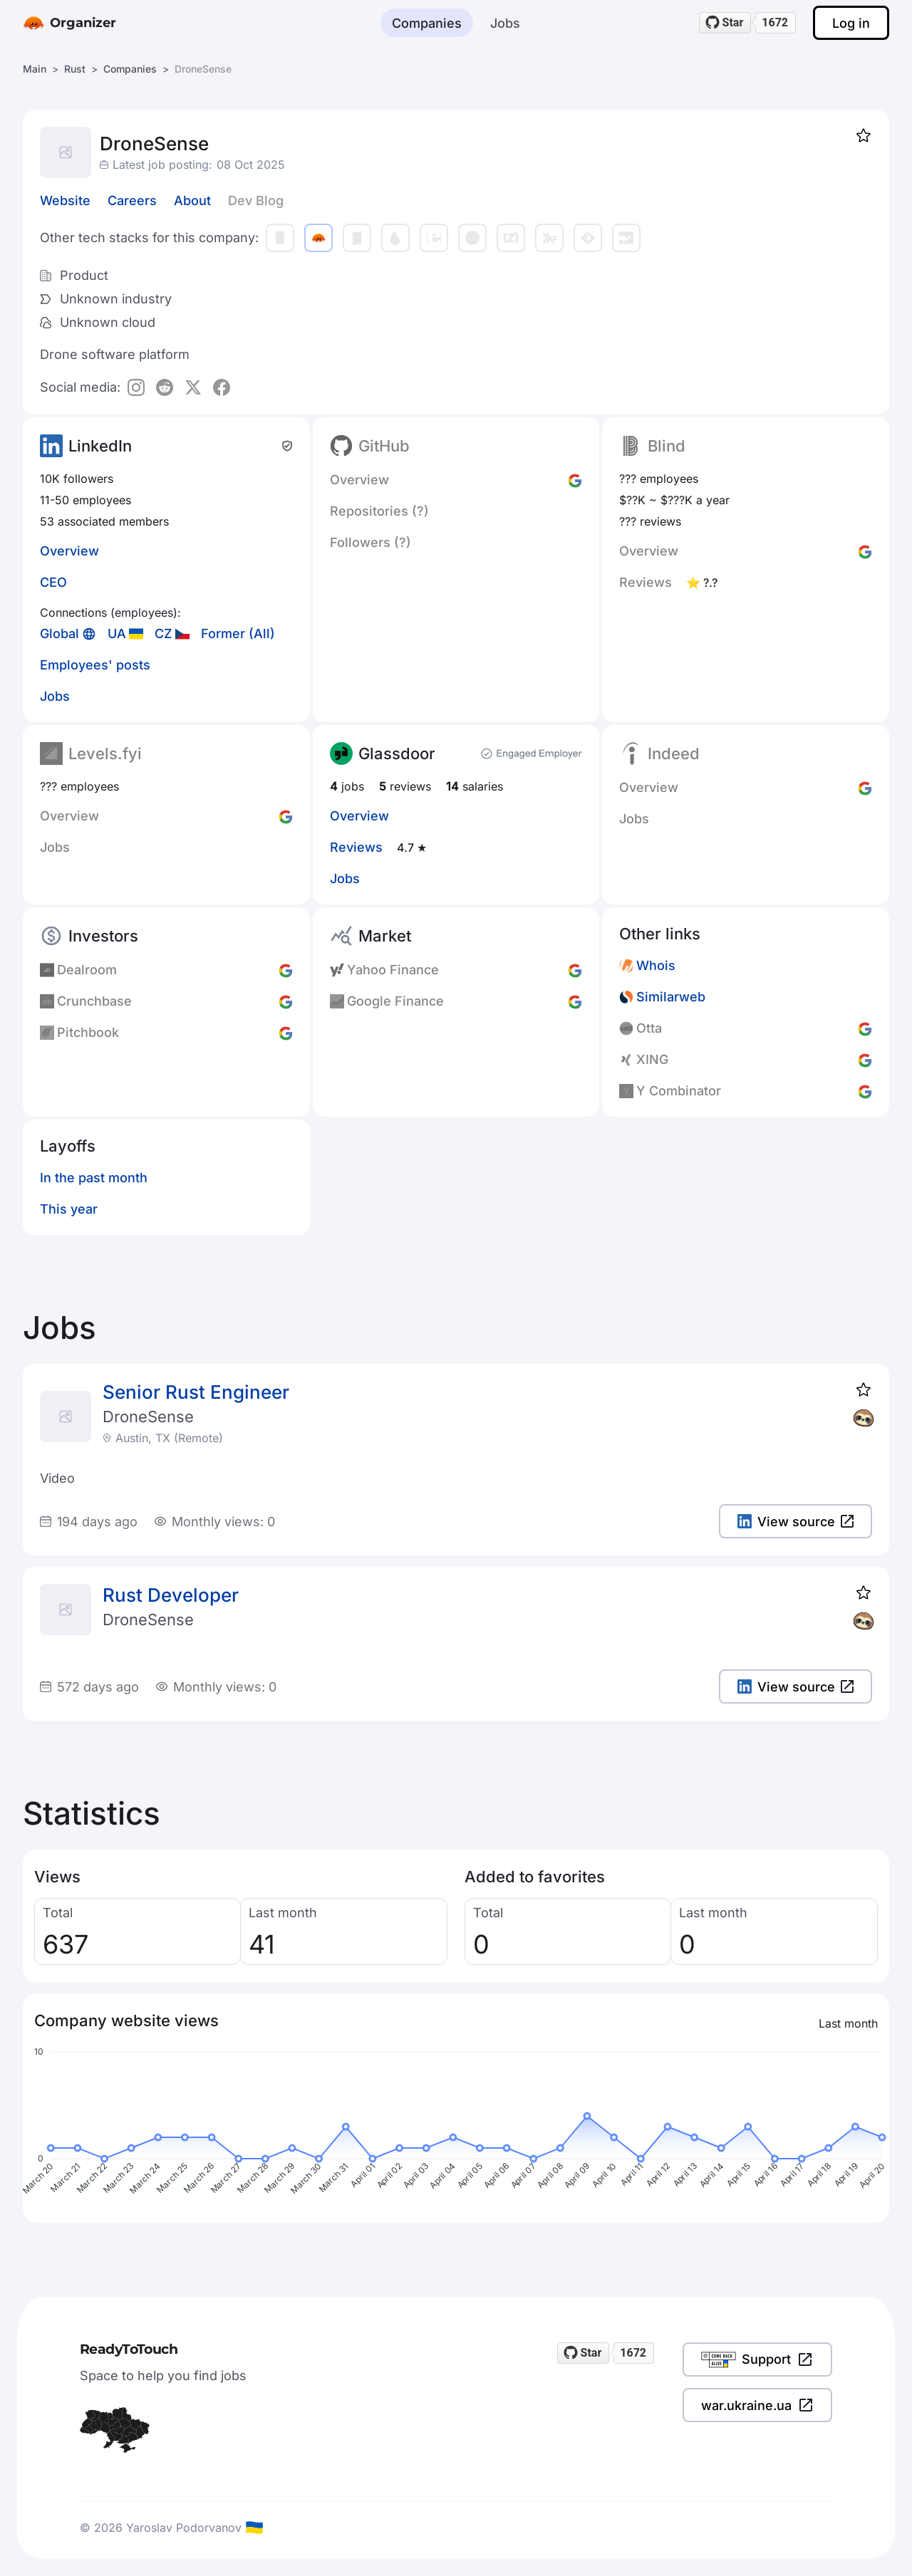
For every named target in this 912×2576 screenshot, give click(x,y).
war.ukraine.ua (757, 2405)
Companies (427, 23)
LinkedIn (100, 446)
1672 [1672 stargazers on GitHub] (775, 22)
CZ (163, 633)
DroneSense (148, 1416)
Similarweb (670, 996)
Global (59, 633)
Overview (69, 550)
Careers (132, 200)
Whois (655, 965)
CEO (53, 582)
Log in (851, 23)
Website (65, 200)
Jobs (505, 23)
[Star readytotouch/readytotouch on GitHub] (725, 22)
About (192, 200)
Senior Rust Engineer (196, 1392)
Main (34, 69)
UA (117, 633)
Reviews (356, 847)
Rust (75, 69)
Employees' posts (95, 664)
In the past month (93, 1177)
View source (795, 1521)
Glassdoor (396, 753)
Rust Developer (171, 1595)
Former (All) (238, 633)
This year (69, 1208)
